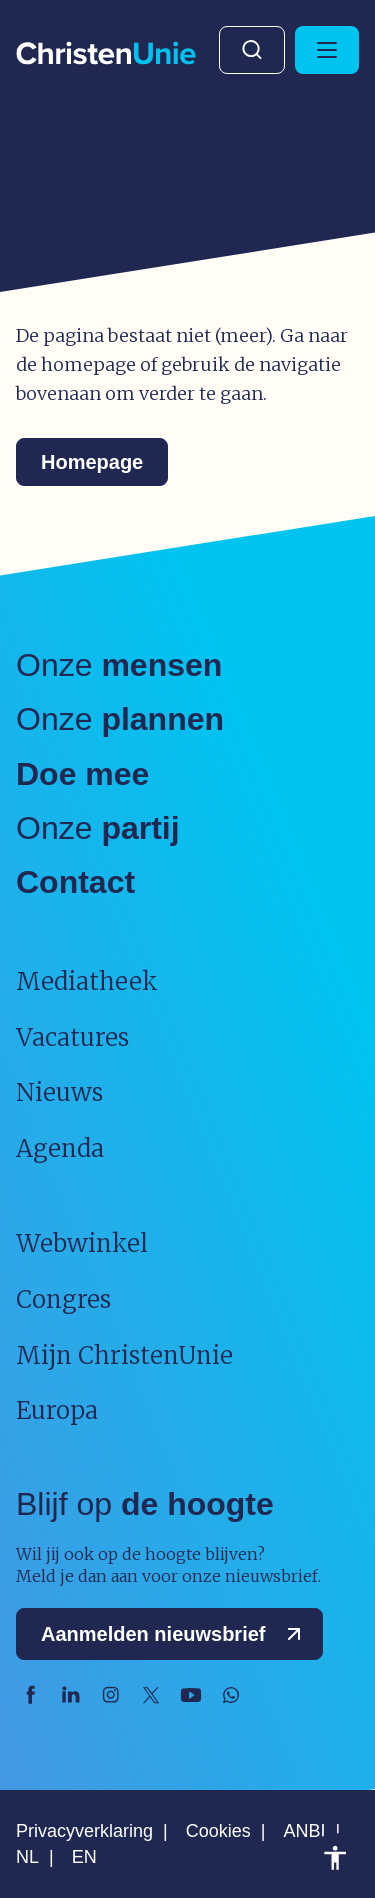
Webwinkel (82, 1243)
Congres (63, 1299)
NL (27, 1857)
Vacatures (72, 1037)
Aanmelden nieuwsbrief (175, 1634)
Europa (57, 1410)
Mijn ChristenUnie (124, 1355)
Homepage (92, 462)
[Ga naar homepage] (106, 54)
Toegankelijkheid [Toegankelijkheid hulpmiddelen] (335, 1858)
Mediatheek (87, 981)
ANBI (304, 1831)
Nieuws (59, 1092)
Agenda (60, 1148)
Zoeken (252, 50)
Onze (119, 665)
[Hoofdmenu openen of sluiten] (327, 50)
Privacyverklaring (84, 1831)
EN (84, 1857)
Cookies (218, 1831)
